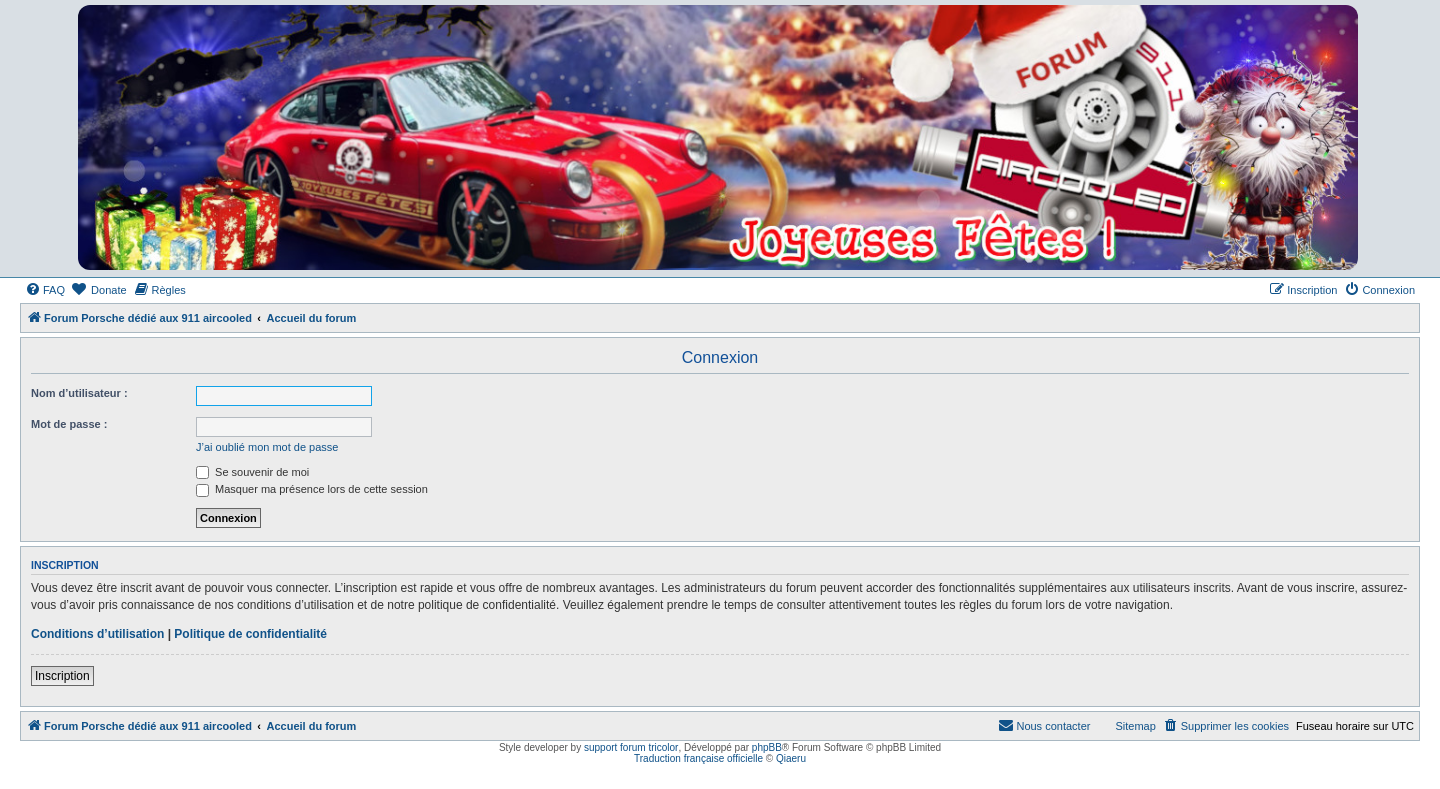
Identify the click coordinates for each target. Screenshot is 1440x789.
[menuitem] (45, 290)
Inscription (62, 676)
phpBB (767, 747)
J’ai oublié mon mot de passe (267, 447)
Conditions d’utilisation (97, 634)
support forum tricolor (631, 747)
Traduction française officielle (698, 758)
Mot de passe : (69, 424)
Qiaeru (791, 758)
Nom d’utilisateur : (79, 393)
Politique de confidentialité (250, 634)
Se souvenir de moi (252, 472)
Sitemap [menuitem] (1135, 726)
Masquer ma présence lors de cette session (312, 489)
